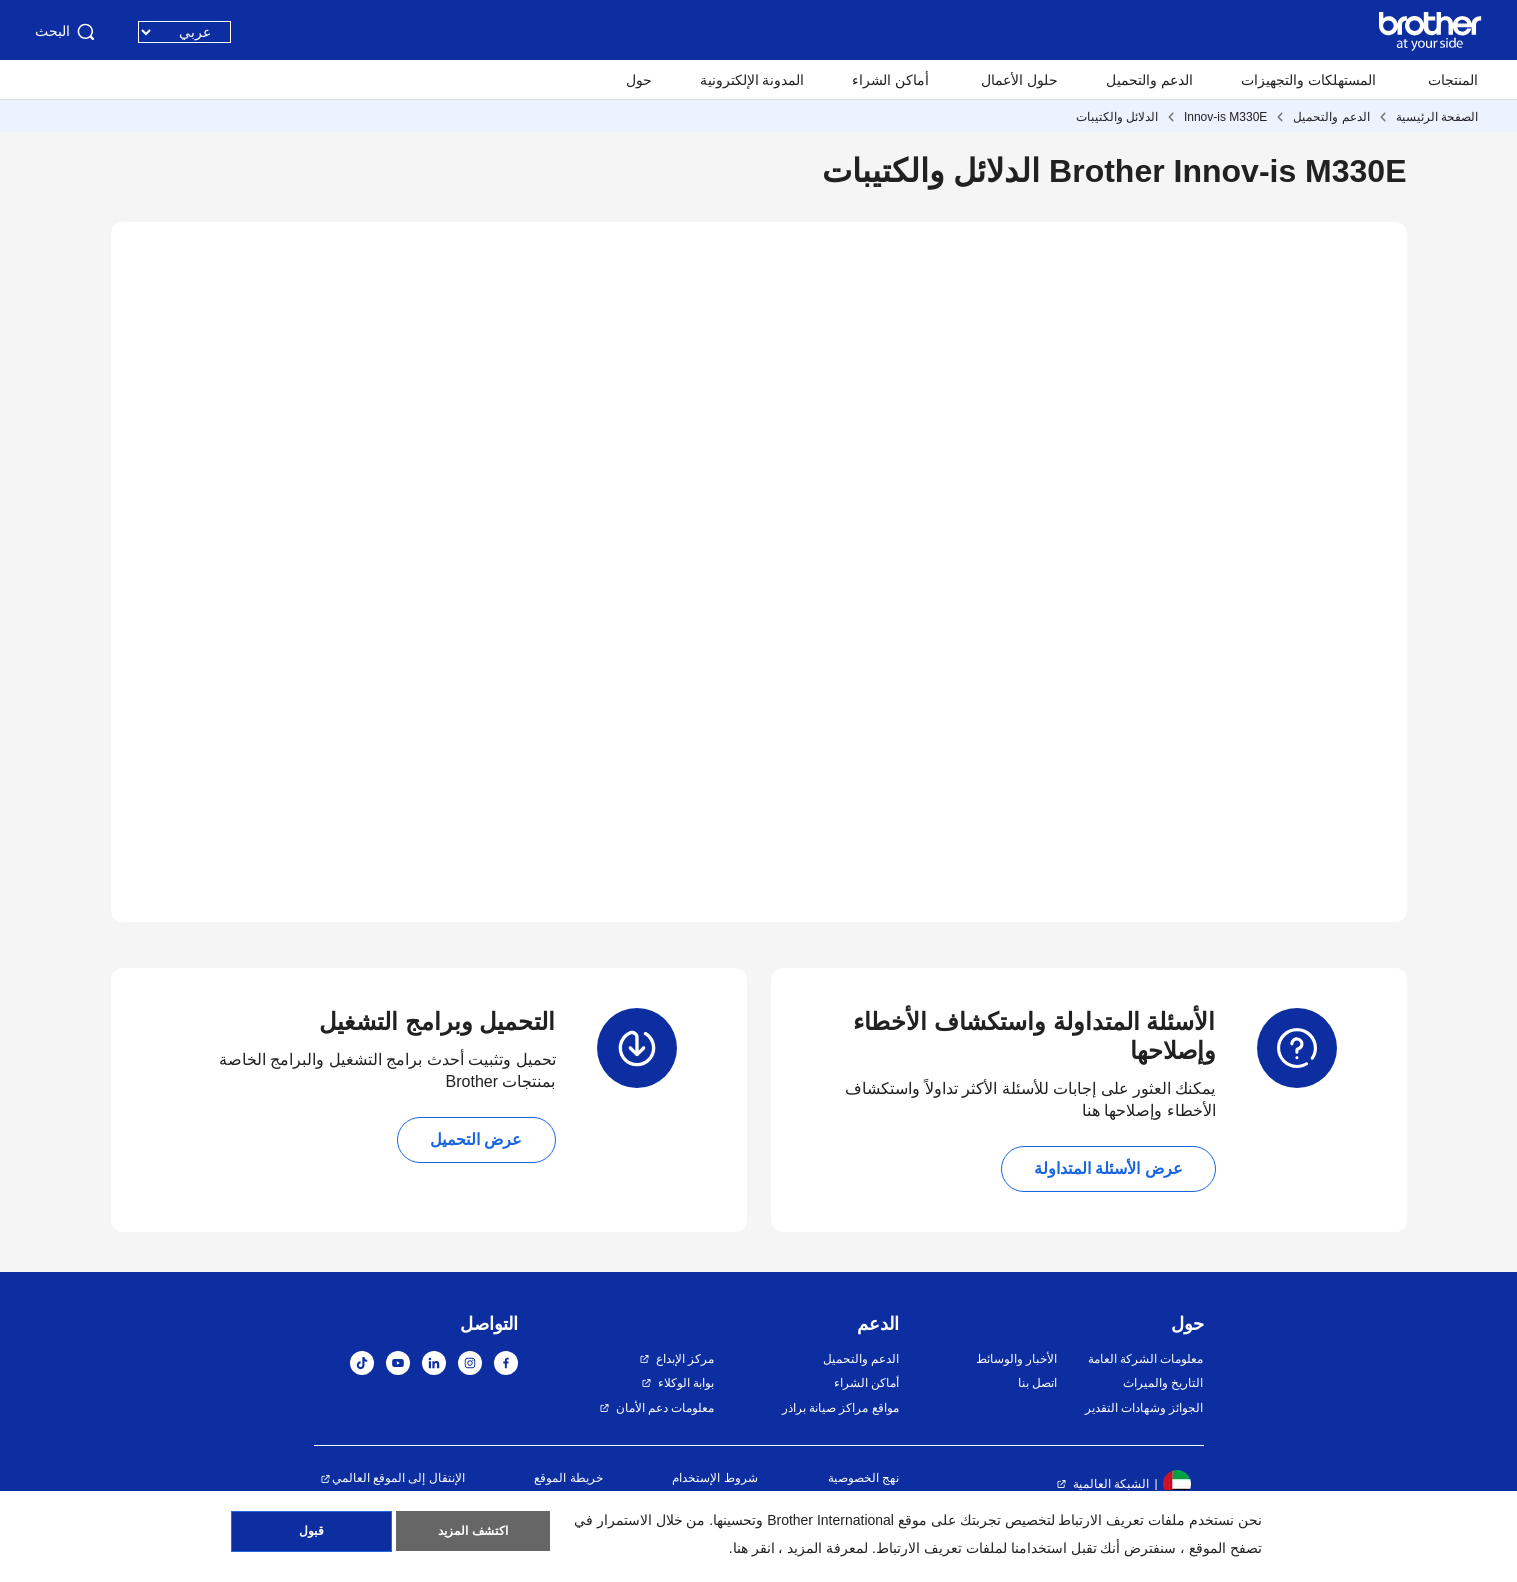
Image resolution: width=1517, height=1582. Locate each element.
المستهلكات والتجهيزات (1308, 80)
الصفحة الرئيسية (1437, 117)
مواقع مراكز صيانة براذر (840, 1408)
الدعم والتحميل (1149, 80)
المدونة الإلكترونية (752, 80)
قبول (311, 1533)
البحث (66, 32)
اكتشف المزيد (472, 1533)
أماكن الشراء (890, 80)
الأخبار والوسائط (1016, 1359)
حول (639, 80)
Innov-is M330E (1225, 117)
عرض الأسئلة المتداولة (1108, 1168)
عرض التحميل (476, 1139)
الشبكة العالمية (1111, 1484)
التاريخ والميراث (1163, 1383)
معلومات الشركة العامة (1146, 1359)
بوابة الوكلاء (686, 1383)
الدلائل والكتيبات (1117, 117)
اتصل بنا (1037, 1383)
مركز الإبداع (685, 1359)
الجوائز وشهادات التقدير (1144, 1408)
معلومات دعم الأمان (665, 1408)
